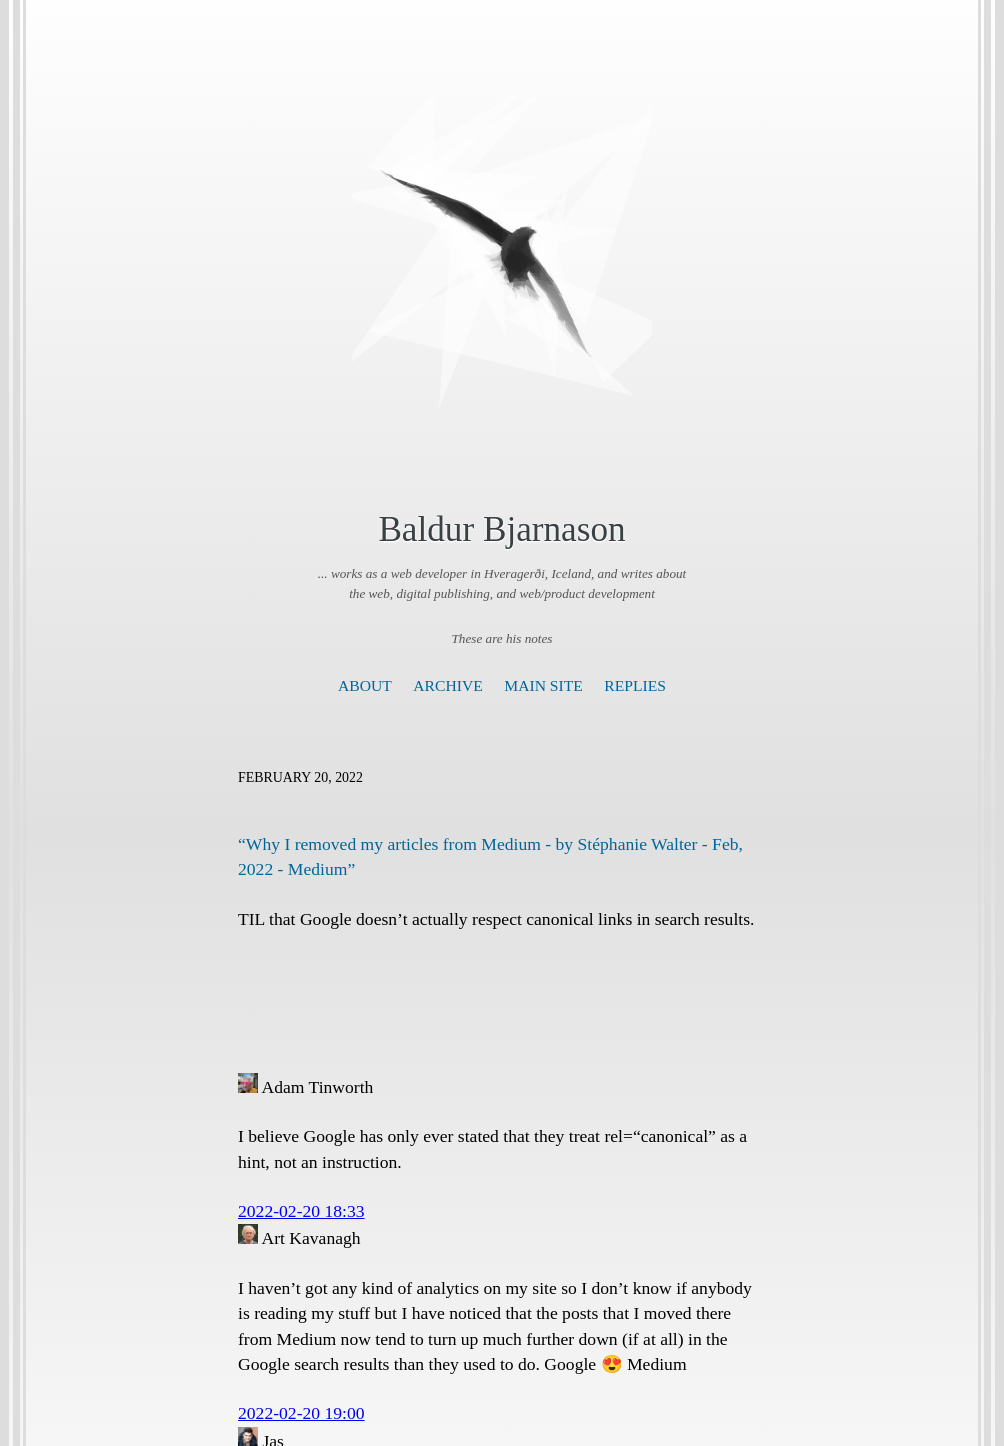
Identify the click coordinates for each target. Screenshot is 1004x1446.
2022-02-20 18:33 (301, 1211)
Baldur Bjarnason (501, 529)
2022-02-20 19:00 (301, 1413)
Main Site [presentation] (543, 685)
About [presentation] (365, 685)
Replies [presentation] (635, 685)
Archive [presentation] (447, 685)
